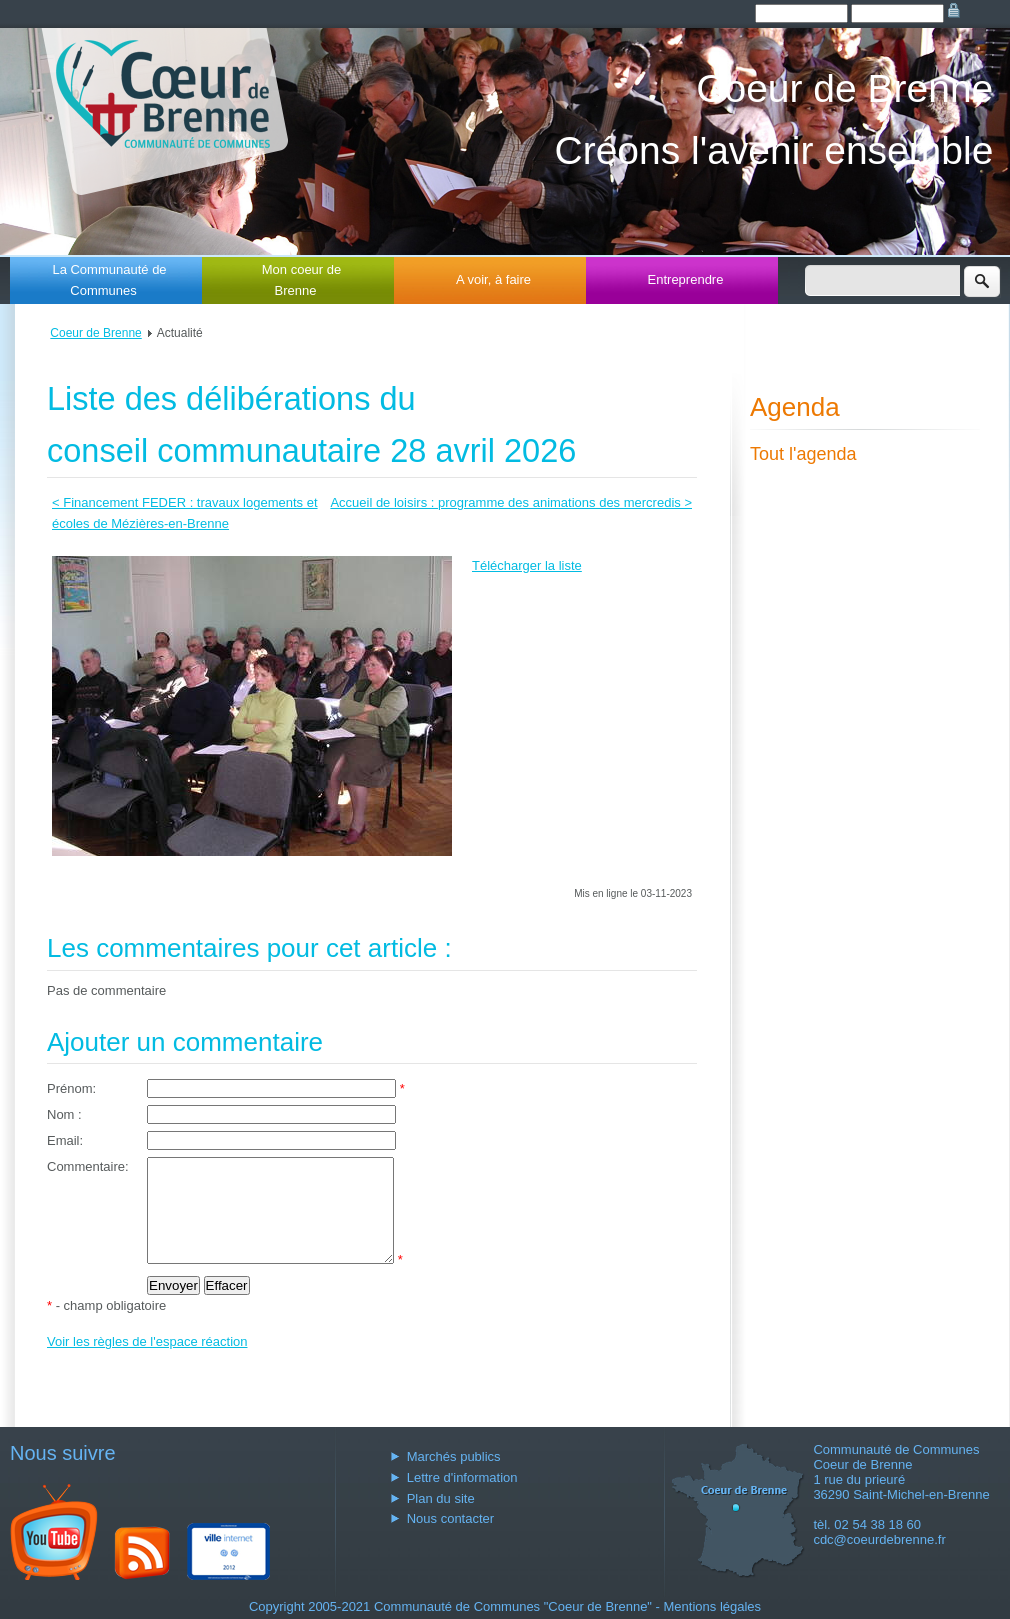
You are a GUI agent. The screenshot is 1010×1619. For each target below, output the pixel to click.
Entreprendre (686, 279)
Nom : (64, 1114)
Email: (65, 1140)
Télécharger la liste (527, 565)
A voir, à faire (493, 279)
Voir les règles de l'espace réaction (147, 1362)
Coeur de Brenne (95, 333)
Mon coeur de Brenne (302, 280)
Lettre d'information (462, 1477)
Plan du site (441, 1498)
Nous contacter (450, 1518)
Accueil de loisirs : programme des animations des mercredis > (511, 502)
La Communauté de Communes (109, 280)
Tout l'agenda (803, 454)
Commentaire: (88, 1166)
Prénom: (71, 1088)
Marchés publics (454, 1456)
